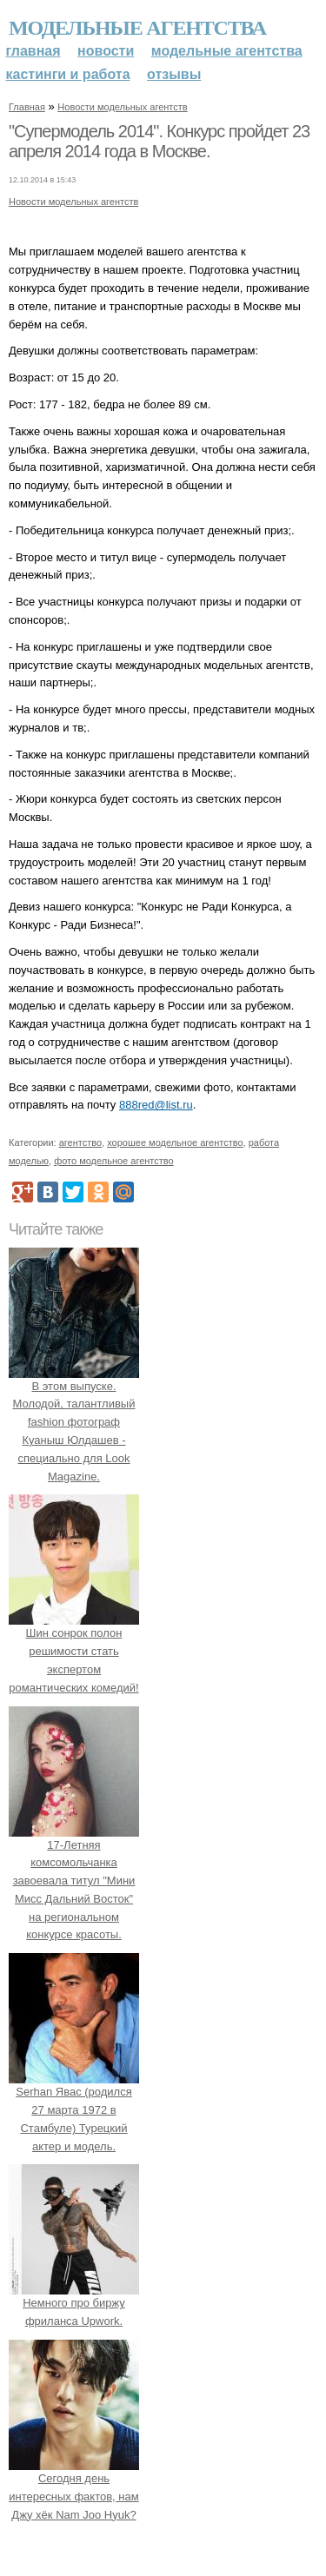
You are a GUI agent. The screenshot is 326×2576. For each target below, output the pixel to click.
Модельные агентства (137, 28)
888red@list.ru (156, 1104)
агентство (80, 1142)
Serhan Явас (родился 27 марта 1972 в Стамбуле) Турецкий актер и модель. (74, 2109)
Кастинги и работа (68, 74)
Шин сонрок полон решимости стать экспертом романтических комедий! (74, 1651)
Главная (33, 50)
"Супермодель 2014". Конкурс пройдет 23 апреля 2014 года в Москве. (159, 142)
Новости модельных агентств (122, 107)
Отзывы (174, 74)
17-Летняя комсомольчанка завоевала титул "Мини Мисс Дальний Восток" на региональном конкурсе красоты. (74, 1881)
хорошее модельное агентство (175, 1142)
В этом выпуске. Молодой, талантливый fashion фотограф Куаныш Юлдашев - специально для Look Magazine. (74, 1422)
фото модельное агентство (114, 1161)
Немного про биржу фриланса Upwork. (74, 2303)
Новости (105, 50)
